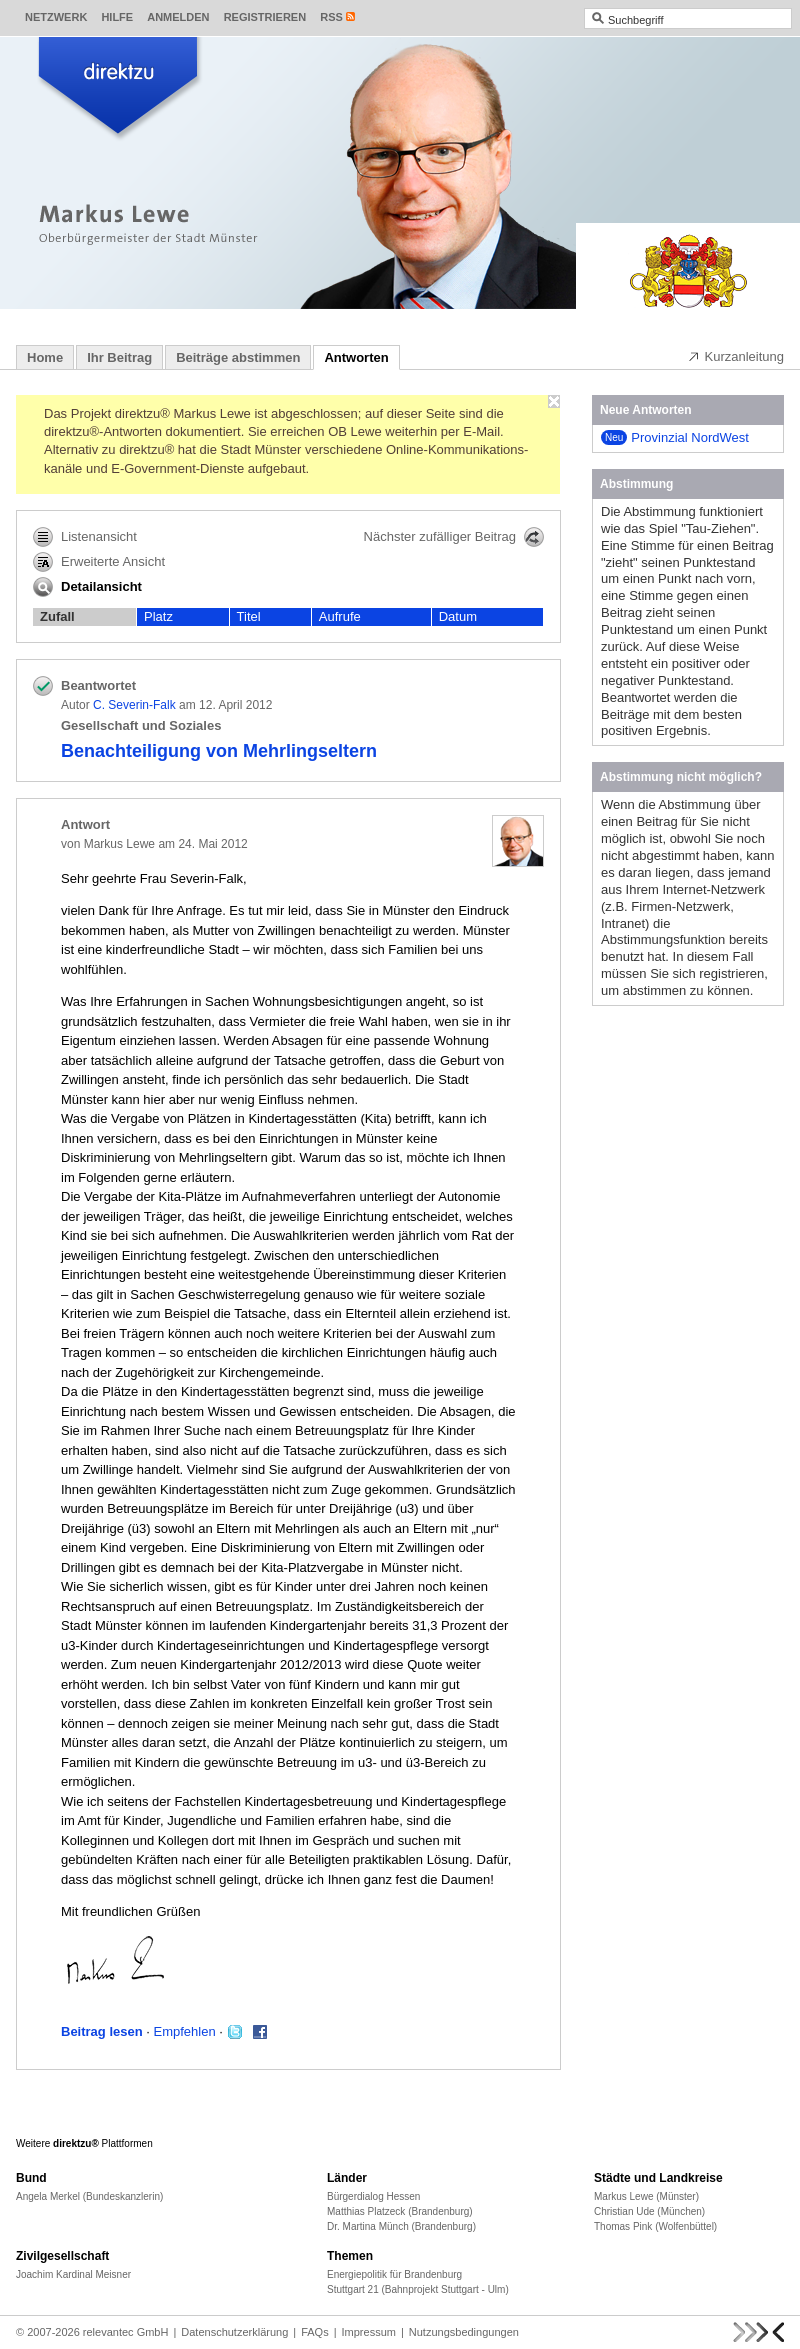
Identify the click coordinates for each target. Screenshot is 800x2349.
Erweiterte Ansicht (99, 562)
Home (45, 357)
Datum (458, 616)
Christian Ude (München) (649, 2211)
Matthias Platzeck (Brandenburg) (400, 2211)
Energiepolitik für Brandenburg (394, 2274)
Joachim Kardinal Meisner (73, 2274)
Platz (158, 616)
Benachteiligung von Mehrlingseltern (219, 751)
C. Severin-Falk (134, 705)
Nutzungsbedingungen (464, 2332)
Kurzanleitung (736, 356)
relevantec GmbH (126, 2332)
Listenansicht (85, 537)
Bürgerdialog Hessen (373, 2196)
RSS (331, 17)
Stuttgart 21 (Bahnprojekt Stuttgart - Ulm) (418, 2289)
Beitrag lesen (102, 2031)
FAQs (315, 2332)
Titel (249, 616)
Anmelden (178, 17)
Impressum (369, 2332)
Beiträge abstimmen (238, 357)
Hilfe (117, 17)
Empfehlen (185, 2031)
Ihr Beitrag (119, 357)
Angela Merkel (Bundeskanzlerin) (89, 2196)
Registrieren (265, 17)
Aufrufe (340, 616)
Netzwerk (56, 17)
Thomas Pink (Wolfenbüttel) (655, 2226)
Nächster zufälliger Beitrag (454, 537)
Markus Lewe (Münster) (646, 2196)
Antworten (356, 357)
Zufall (57, 616)
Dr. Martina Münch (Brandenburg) (401, 2226)
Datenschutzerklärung (234, 2332)
